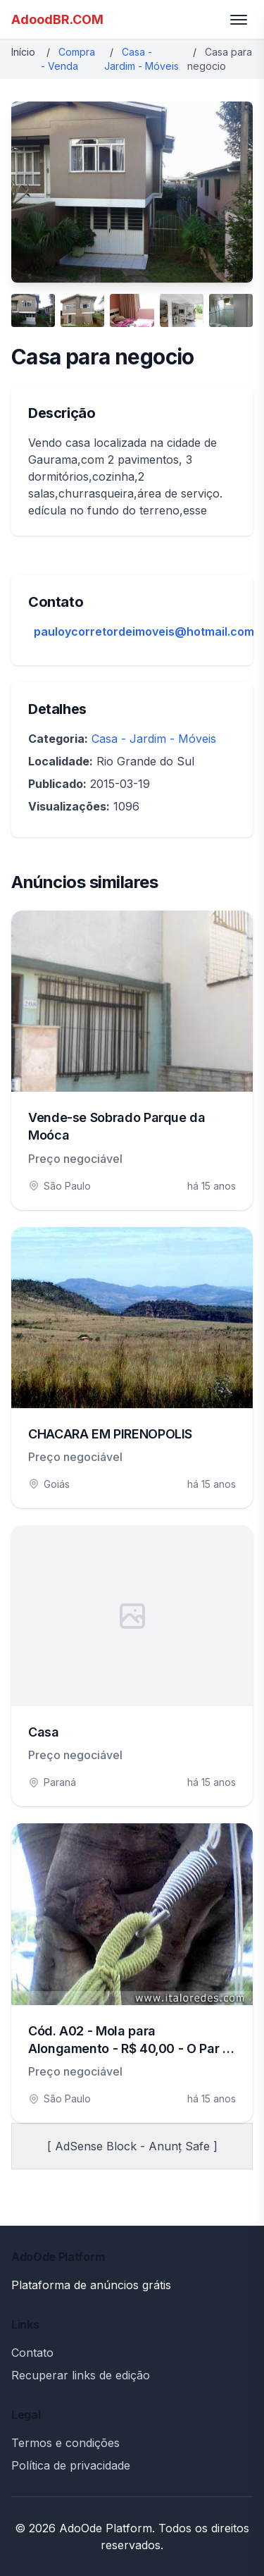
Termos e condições (65, 2443)
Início (23, 52)
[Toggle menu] (239, 20)
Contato (32, 2353)
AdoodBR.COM (57, 19)
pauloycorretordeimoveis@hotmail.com (144, 631)
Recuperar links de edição (80, 2375)
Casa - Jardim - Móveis (154, 739)
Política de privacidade (70, 2465)
